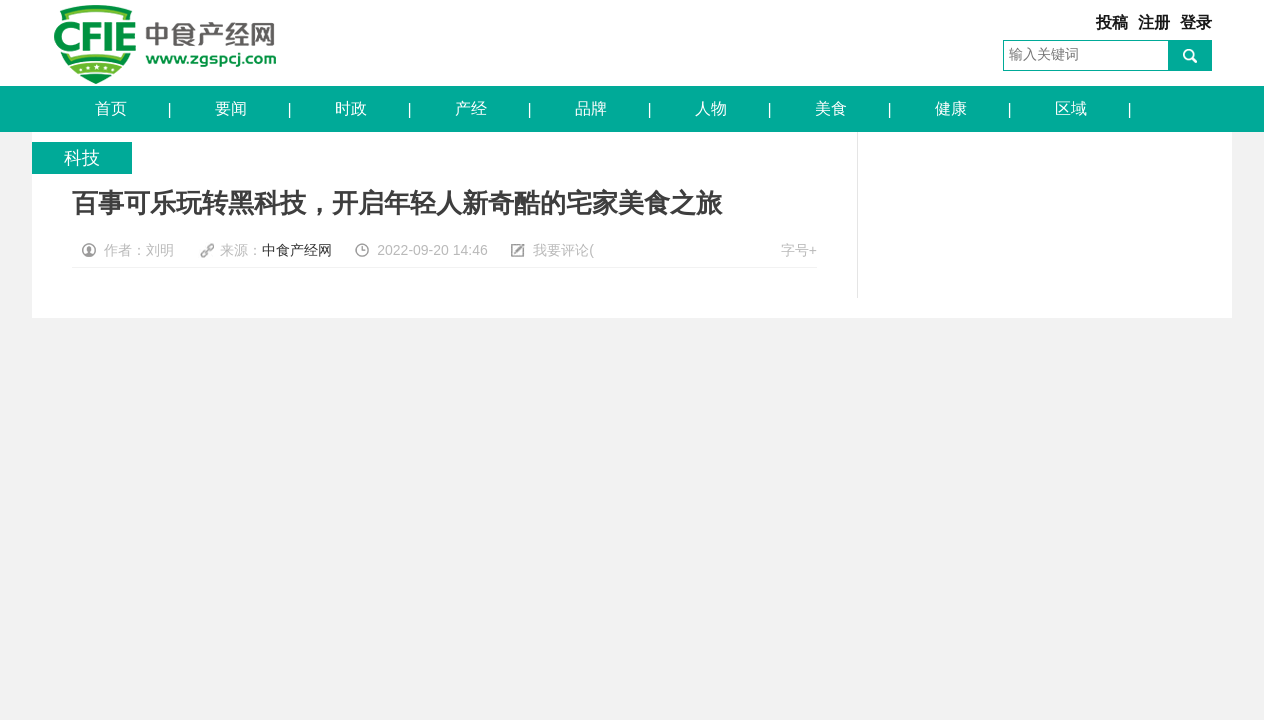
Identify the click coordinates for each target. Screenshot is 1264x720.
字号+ (799, 250)
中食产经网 (164, 43)
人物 (707, 108)
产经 (467, 108)
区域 (1067, 108)
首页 (107, 108)
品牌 (587, 108)
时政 (347, 108)
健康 (947, 108)
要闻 (227, 108)
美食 (827, 108)
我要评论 (561, 250)
